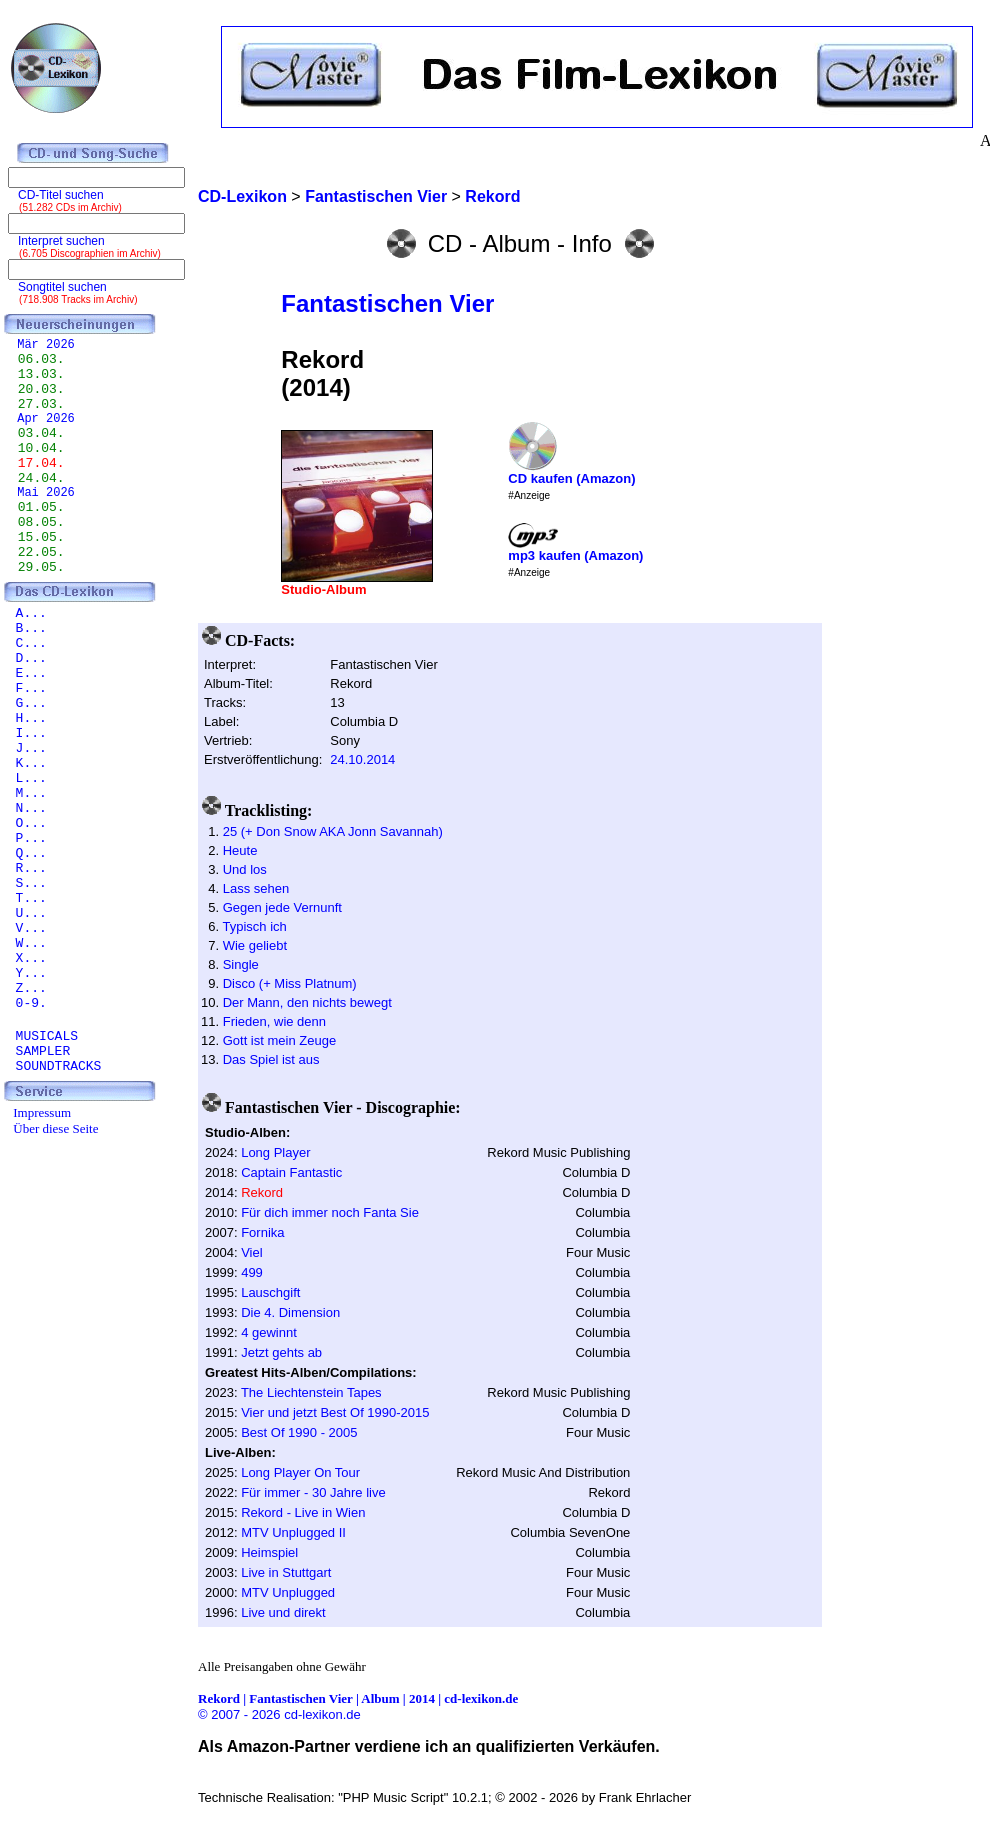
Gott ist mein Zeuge (279, 1040)
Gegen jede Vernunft (282, 907)
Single (241, 964)
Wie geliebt (255, 945)
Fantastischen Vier (387, 303)
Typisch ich (254, 926)
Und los (245, 869)
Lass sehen (256, 888)
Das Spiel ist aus (271, 1059)
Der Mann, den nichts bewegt (307, 1002)
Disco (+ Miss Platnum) (290, 983)
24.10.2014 (362, 759)
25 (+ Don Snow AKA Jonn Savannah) (333, 831)
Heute (240, 850)
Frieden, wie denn (274, 1021)
